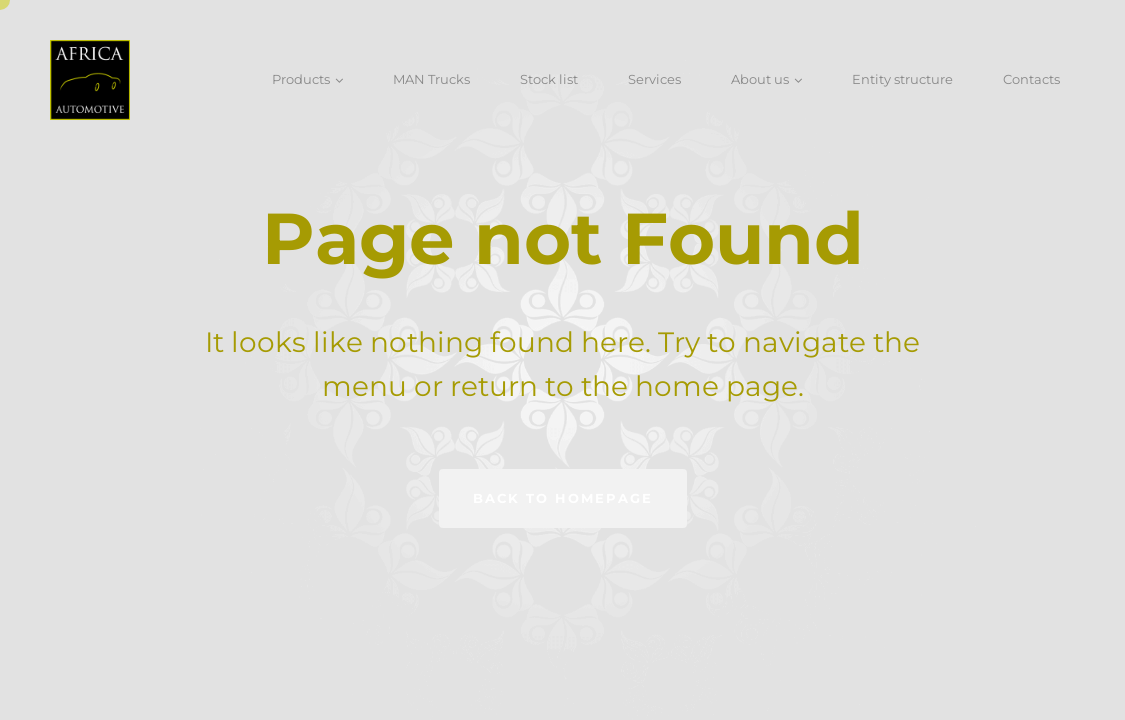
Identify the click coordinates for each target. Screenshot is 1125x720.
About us (760, 79)
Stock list (549, 79)
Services (654, 79)
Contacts (1031, 79)
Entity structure (902, 79)
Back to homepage (563, 498)
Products (301, 79)
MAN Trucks (431, 79)
